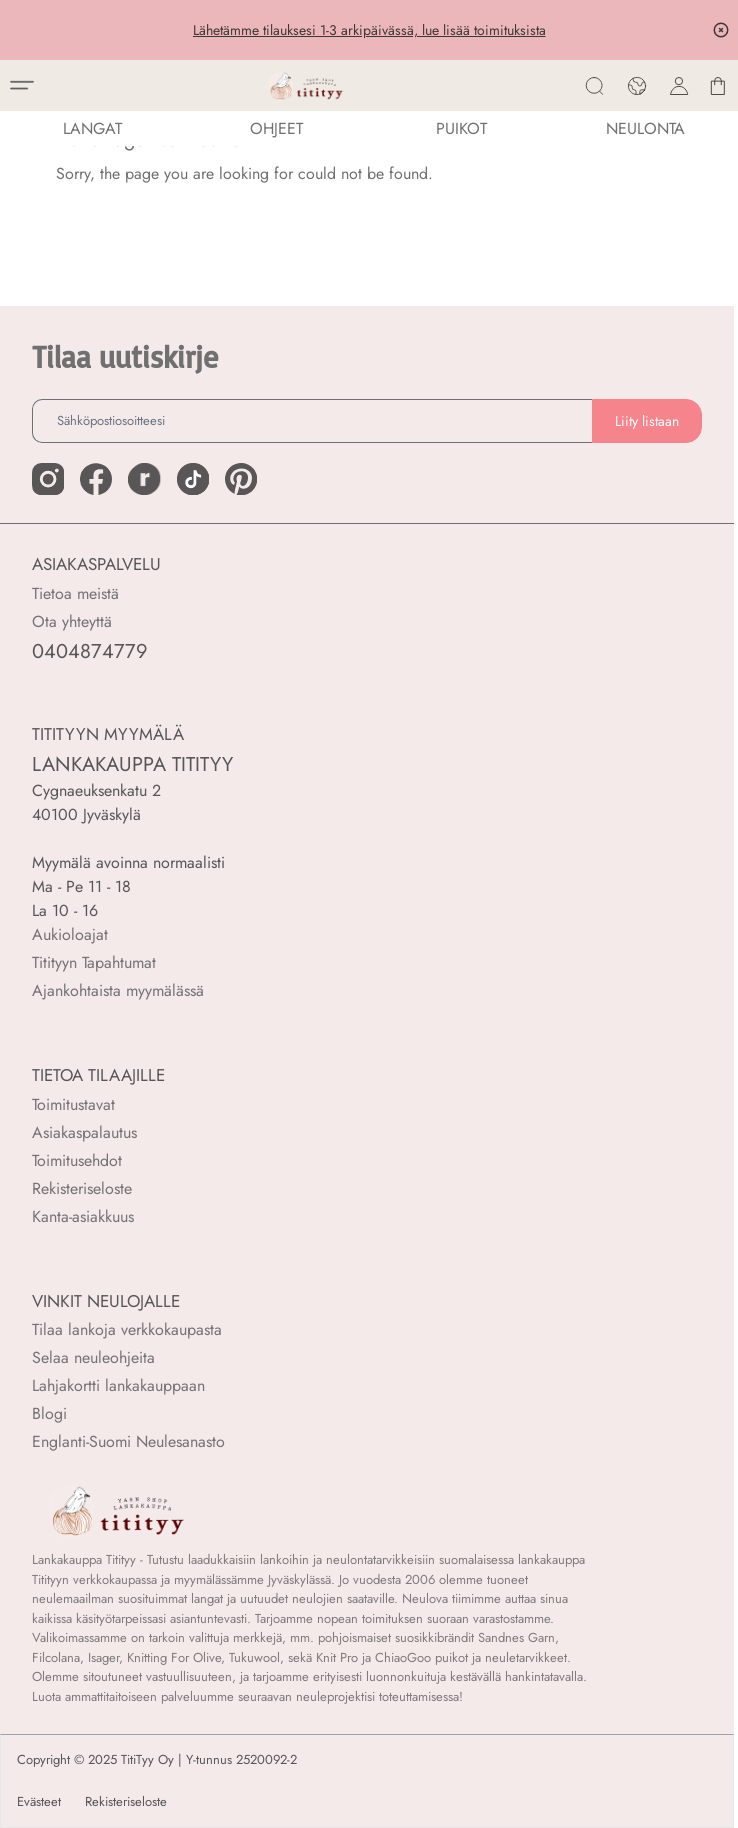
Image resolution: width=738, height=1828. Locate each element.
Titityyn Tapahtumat (94, 962)
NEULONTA (645, 128)
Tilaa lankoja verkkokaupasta (127, 1329)
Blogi (49, 1413)
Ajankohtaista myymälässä (118, 990)
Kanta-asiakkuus (83, 1216)
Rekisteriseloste (82, 1188)
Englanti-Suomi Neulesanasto (128, 1441)
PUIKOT (461, 128)
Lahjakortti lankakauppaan (118, 1385)
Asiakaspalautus (84, 1132)
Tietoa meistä (75, 593)
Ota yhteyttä (72, 621)
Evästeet (39, 1802)
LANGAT (92, 128)
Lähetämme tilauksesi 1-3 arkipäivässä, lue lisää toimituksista (369, 30)
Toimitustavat (73, 1104)
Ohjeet (276, 128)
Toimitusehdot (77, 1160)
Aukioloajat (70, 934)
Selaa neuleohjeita (93, 1357)
